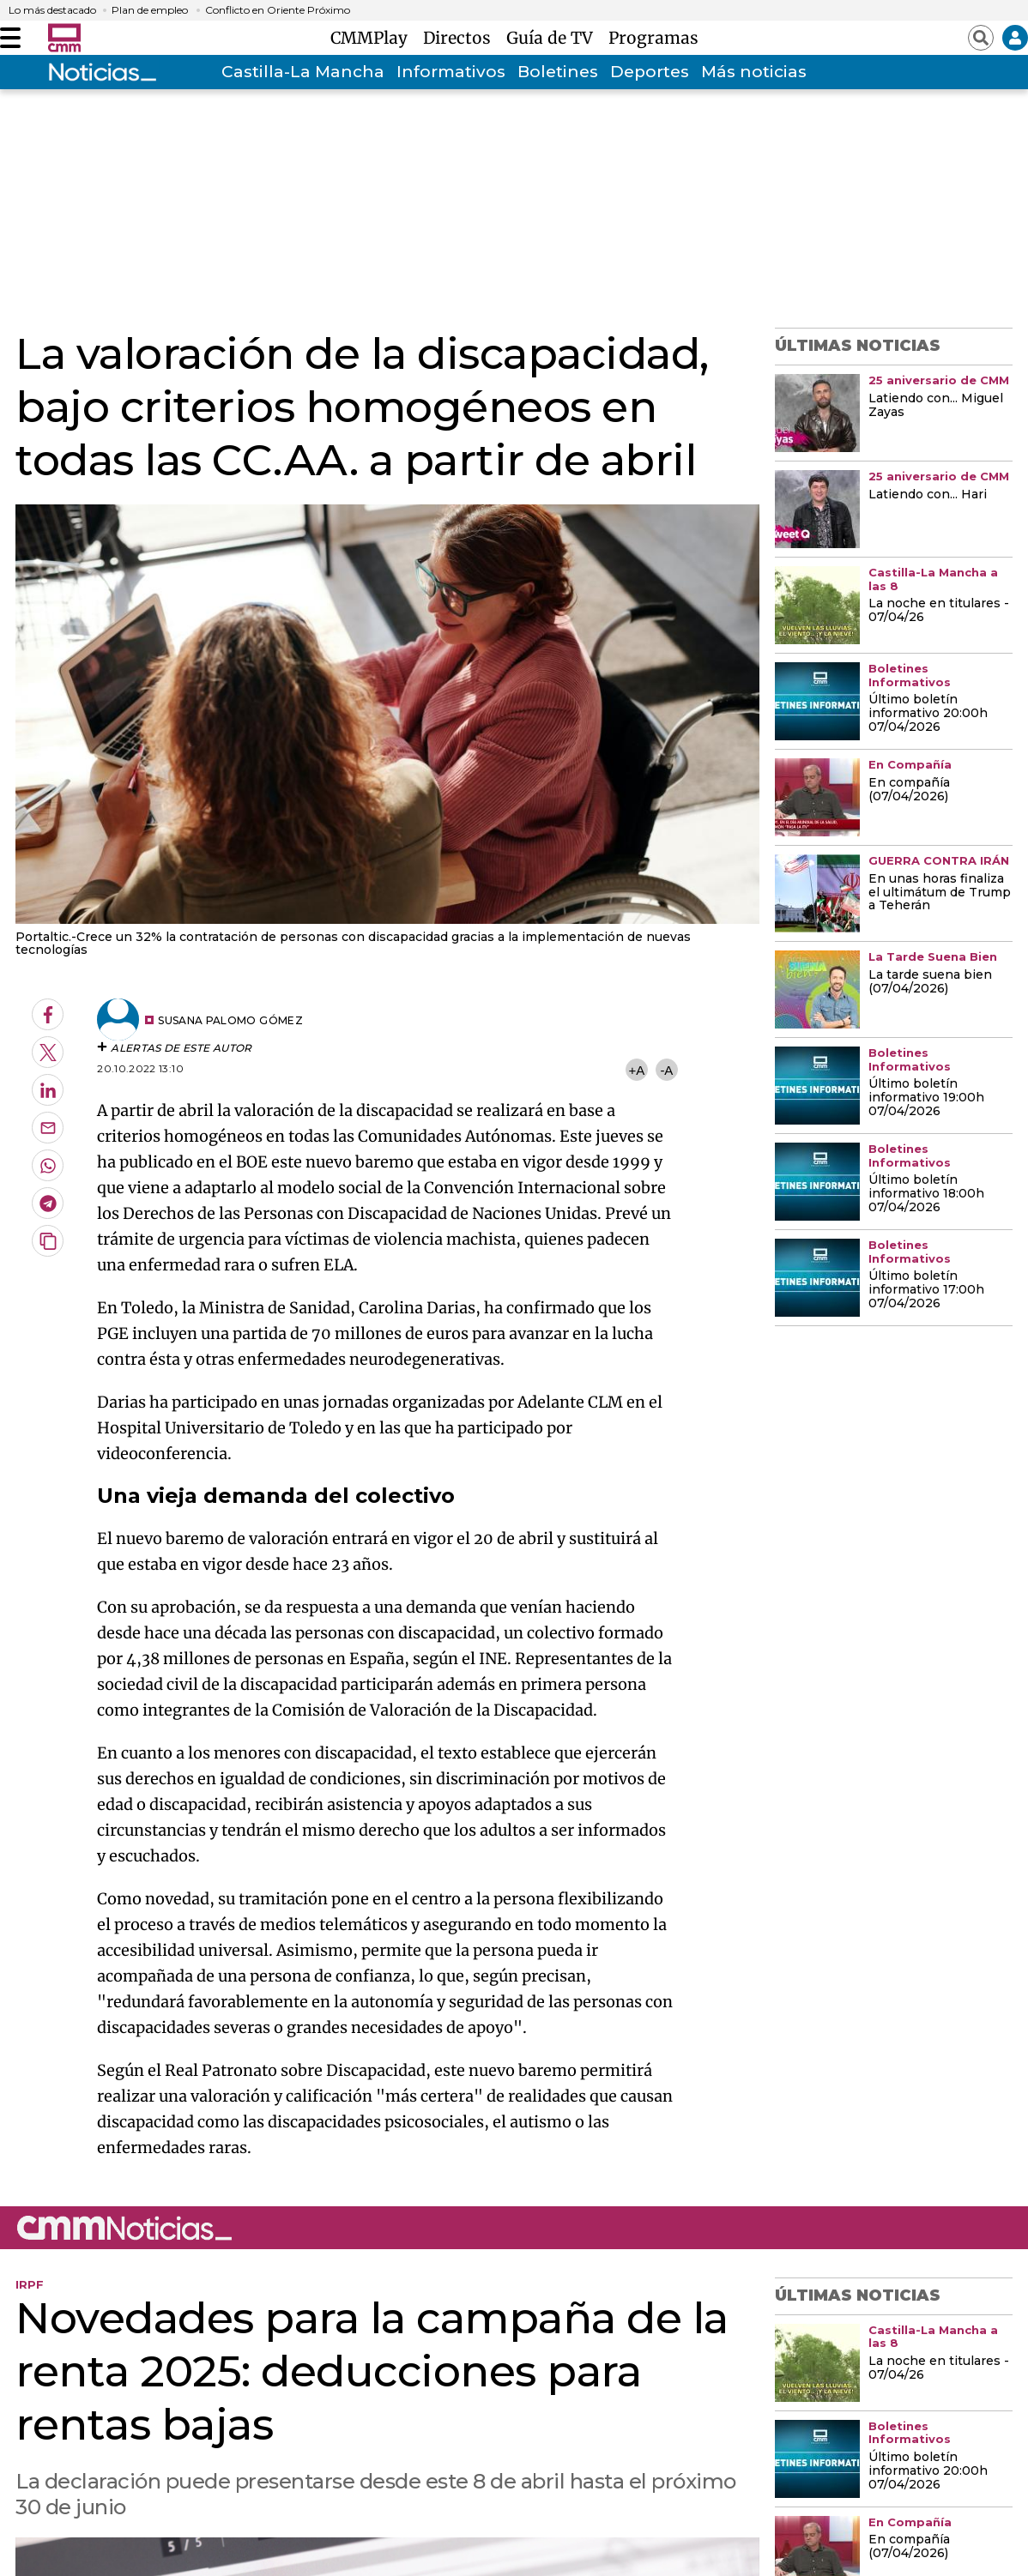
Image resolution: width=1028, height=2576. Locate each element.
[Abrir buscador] (981, 38)
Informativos (450, 71)
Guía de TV (554, 37)
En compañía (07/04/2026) (909, 790)
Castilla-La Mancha (302, 71)
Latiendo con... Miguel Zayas (935, 405)
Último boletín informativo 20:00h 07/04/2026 (928, 713)
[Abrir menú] (10, 38)
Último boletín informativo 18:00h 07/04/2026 (926, 1194)
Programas (653, 37)
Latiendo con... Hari (927, 495)
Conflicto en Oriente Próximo (277, 10)
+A (636, 1070)
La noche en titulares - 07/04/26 (938, 610)
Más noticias (754, 71)
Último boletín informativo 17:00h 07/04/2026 (926, 1290)
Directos (461, 37)
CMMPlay (373, 37)
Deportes (649, 71)
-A (666, 1070)
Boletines (557, 71)
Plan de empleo (150, 10)
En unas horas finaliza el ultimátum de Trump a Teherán (939, 893)
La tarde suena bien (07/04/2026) (930, 982)
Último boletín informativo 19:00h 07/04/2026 (926, 1098)
